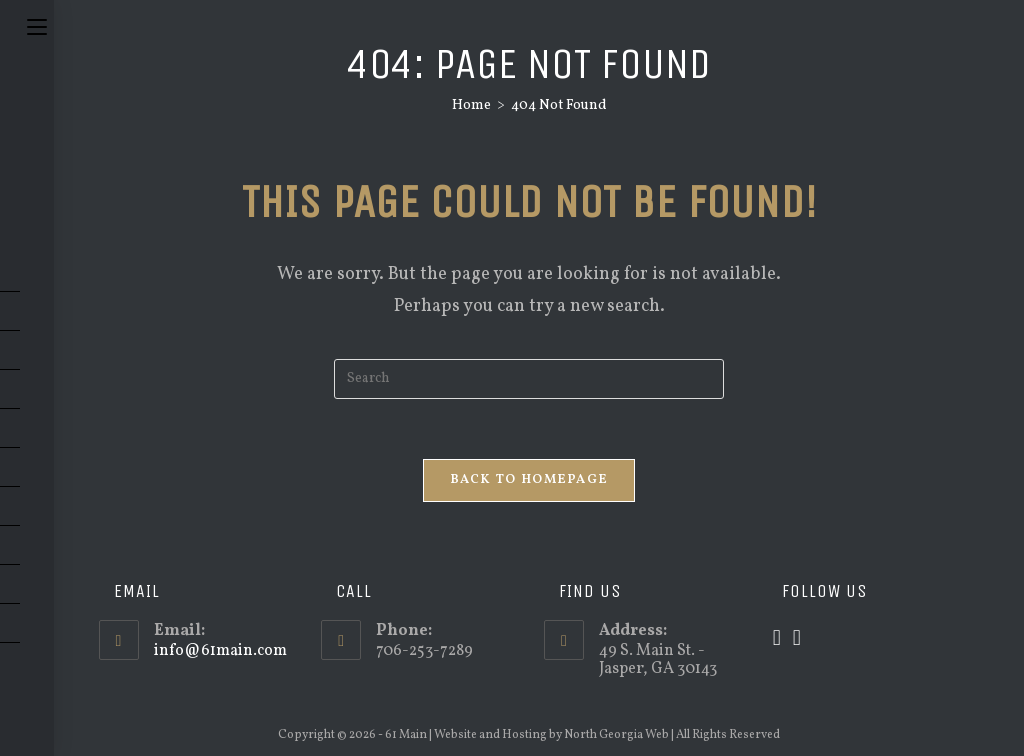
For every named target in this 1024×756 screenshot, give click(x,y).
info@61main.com (220, 651)
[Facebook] (797, 640)
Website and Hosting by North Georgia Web (551, 735)
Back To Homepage (529, 480)
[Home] (471, 105)
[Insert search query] (529, 379)
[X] (777, 640)
